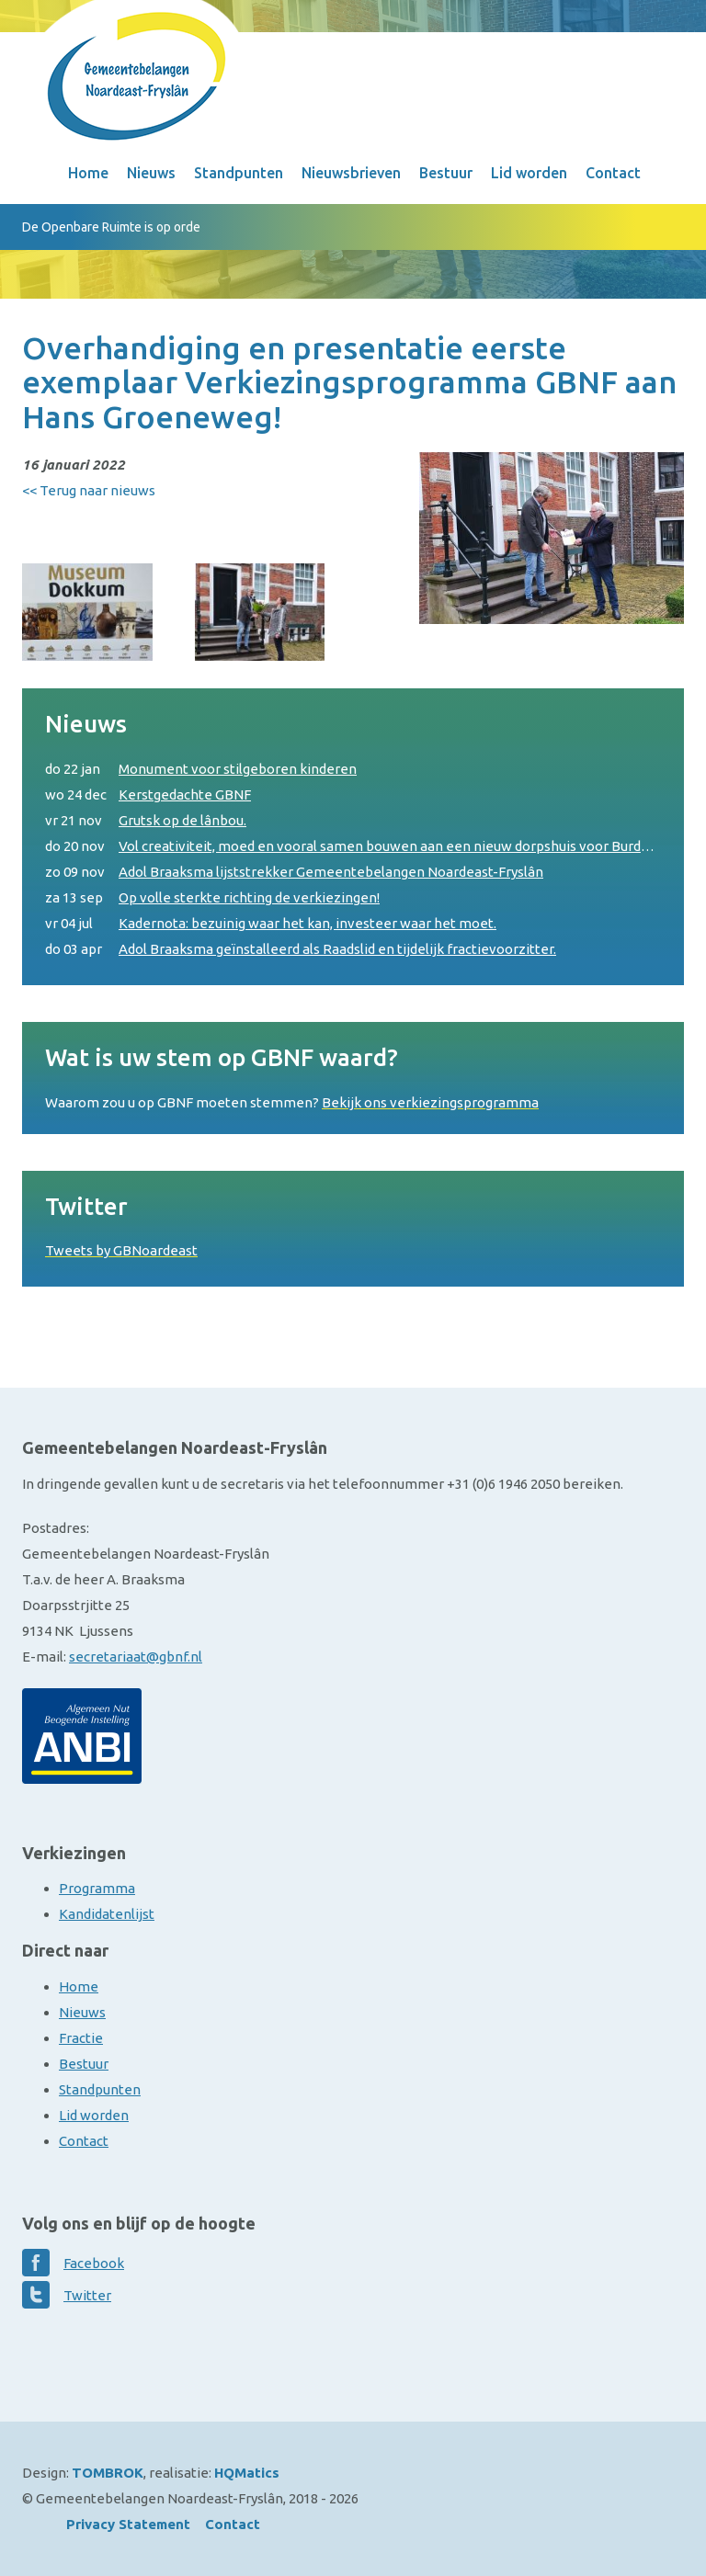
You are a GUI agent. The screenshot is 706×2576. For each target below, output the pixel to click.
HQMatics (246, 2472)
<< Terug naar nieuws (88, 490)
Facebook (93, 2263)
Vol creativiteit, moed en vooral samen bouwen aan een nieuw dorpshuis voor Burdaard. (353, 846)
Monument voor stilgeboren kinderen (201, 769)
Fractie (81, 2038)
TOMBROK (107, 2472)
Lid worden (529, 173)
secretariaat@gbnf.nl (135, 1656)
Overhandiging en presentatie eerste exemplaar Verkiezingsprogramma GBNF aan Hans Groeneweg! (349, 382)
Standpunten (238, 173)
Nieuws (151, 173)
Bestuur (446, 173)
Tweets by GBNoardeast (121, 1250)
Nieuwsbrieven (351, 173)
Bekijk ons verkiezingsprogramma (430, 1102)
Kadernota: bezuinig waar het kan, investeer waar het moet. (270, 923)
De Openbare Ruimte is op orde (111, 227)
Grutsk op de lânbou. (145, 821)
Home (88, 173)
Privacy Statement (128, 2524)
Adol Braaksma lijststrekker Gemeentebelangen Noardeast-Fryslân (294, 872)
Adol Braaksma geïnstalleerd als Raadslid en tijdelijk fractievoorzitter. (300, 949)
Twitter (87, 2295)
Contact (613, 173)
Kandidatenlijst (106, 1914)
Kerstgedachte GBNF (148, 795)
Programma (97, 1888)
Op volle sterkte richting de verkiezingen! (212, 898)
